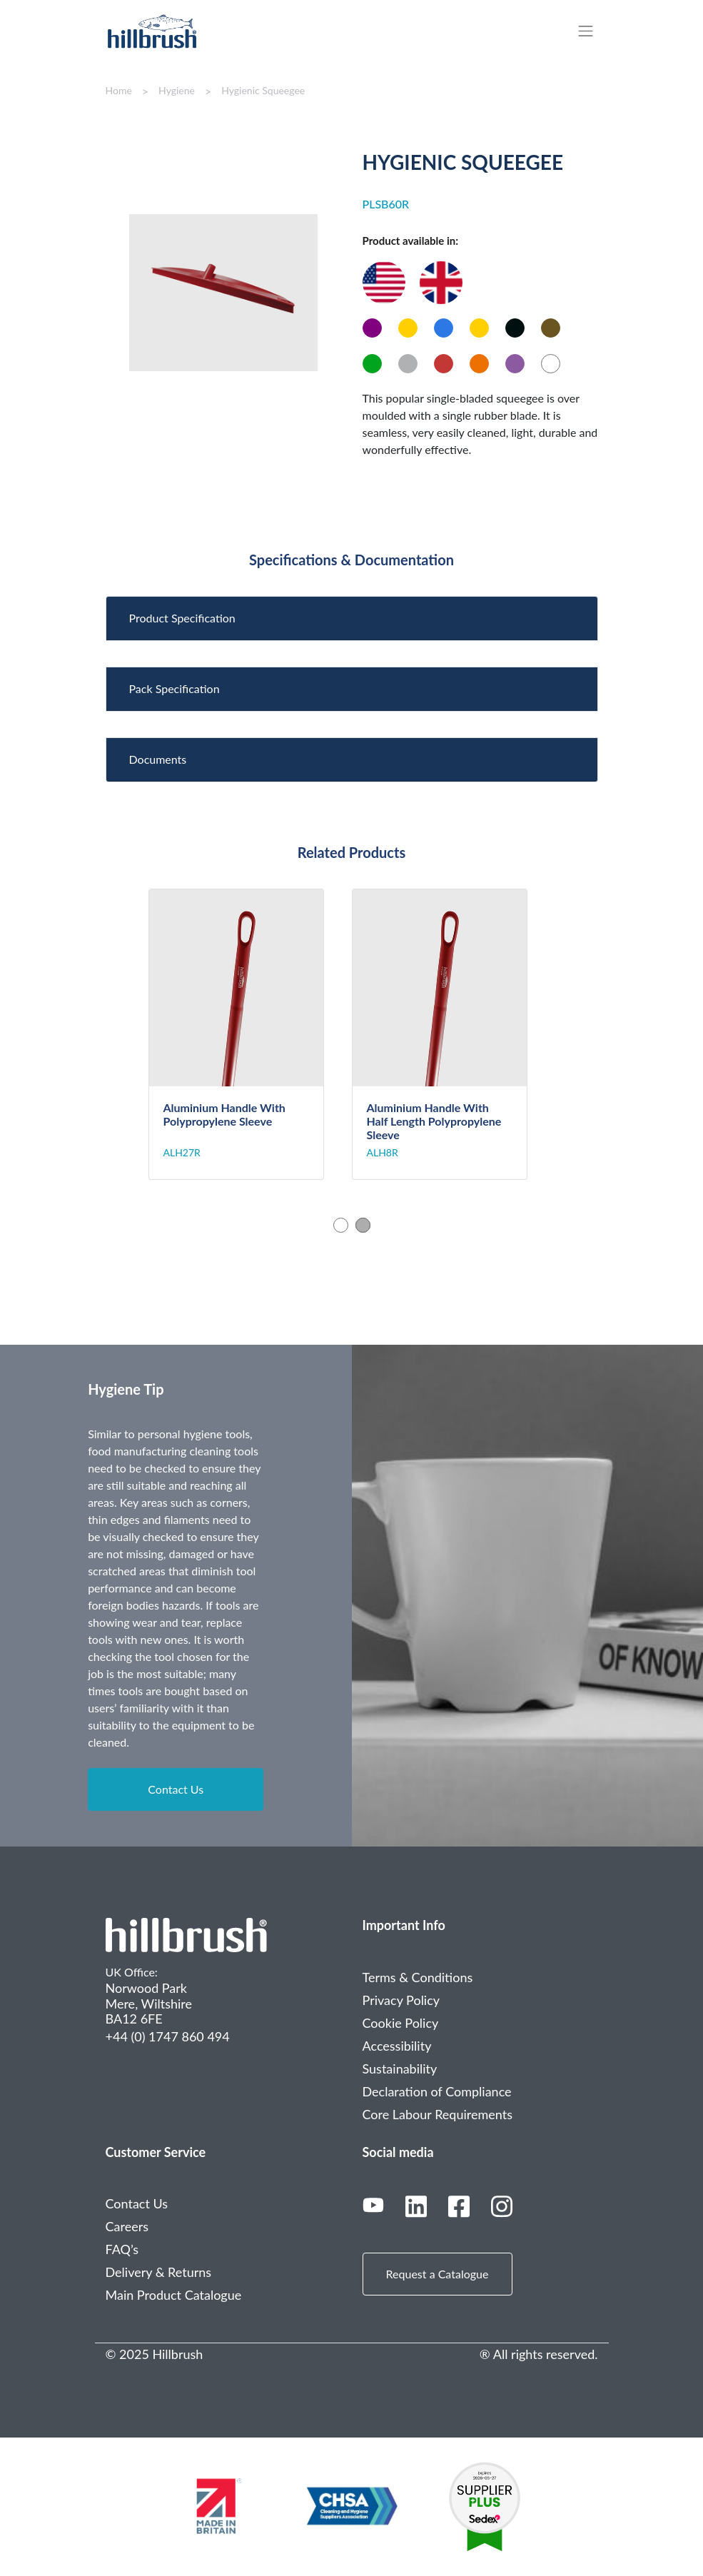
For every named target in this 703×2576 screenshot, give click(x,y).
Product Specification (182, 618)
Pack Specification (174, 688)
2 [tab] (363, 1225)
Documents (158, 759)
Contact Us (175, 1789)
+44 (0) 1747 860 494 (168, 2036)
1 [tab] (341, 1225)
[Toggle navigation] (593, 31)
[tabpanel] (250, 1035)
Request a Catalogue (437, 2273)
